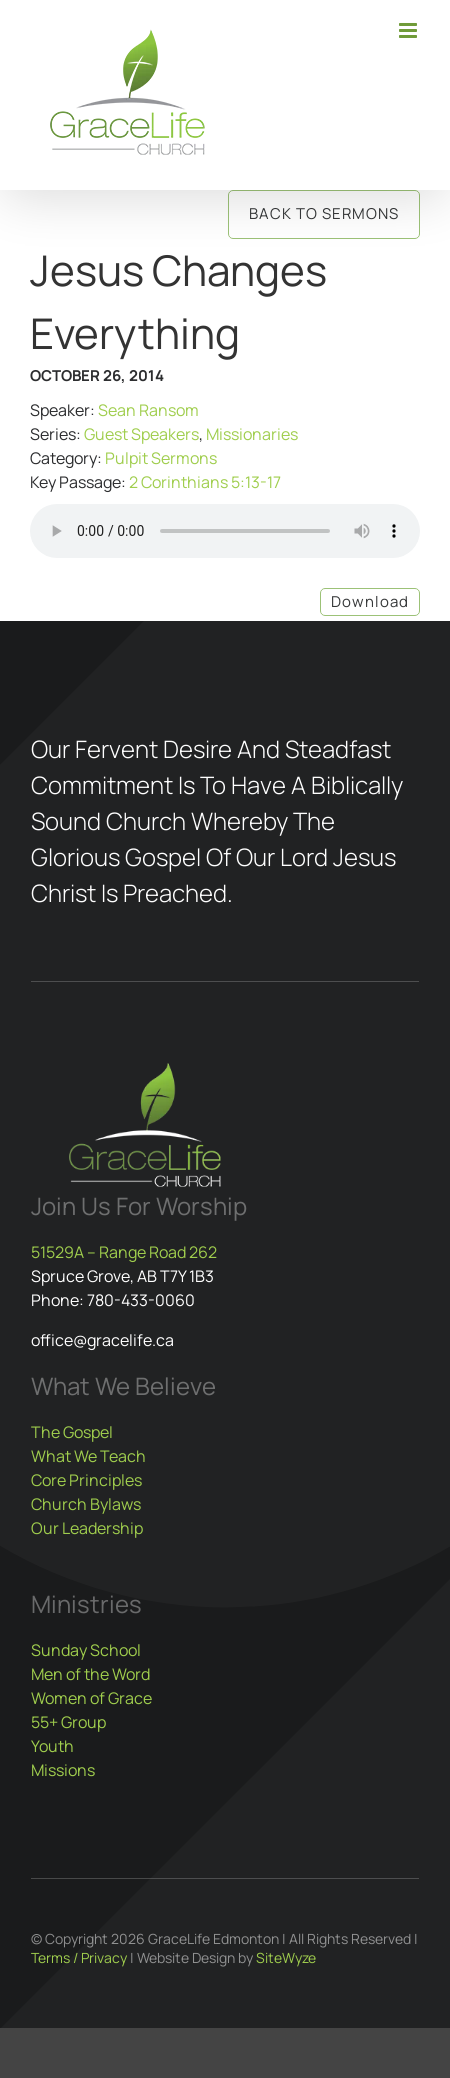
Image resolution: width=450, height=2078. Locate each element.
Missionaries (252, 434)
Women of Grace (91, 1698)
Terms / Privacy (79, 1957)
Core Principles (86, 1480)
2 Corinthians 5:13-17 (205, 482)
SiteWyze (286, 1957)
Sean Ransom (148, 410)
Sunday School (86, 1650)
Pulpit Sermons (161, 458)
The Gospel (72, 1432)
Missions (63, 1770)
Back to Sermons (324, 213)
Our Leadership (87, 1528)
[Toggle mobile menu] (409, 30)
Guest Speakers (141, 434)
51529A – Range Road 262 (124, 1252)
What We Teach (88, 1456)
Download (370, 601)
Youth (52, 1746)
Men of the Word (90, 1674)
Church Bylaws (86, 1504)
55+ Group (68, 1722)
